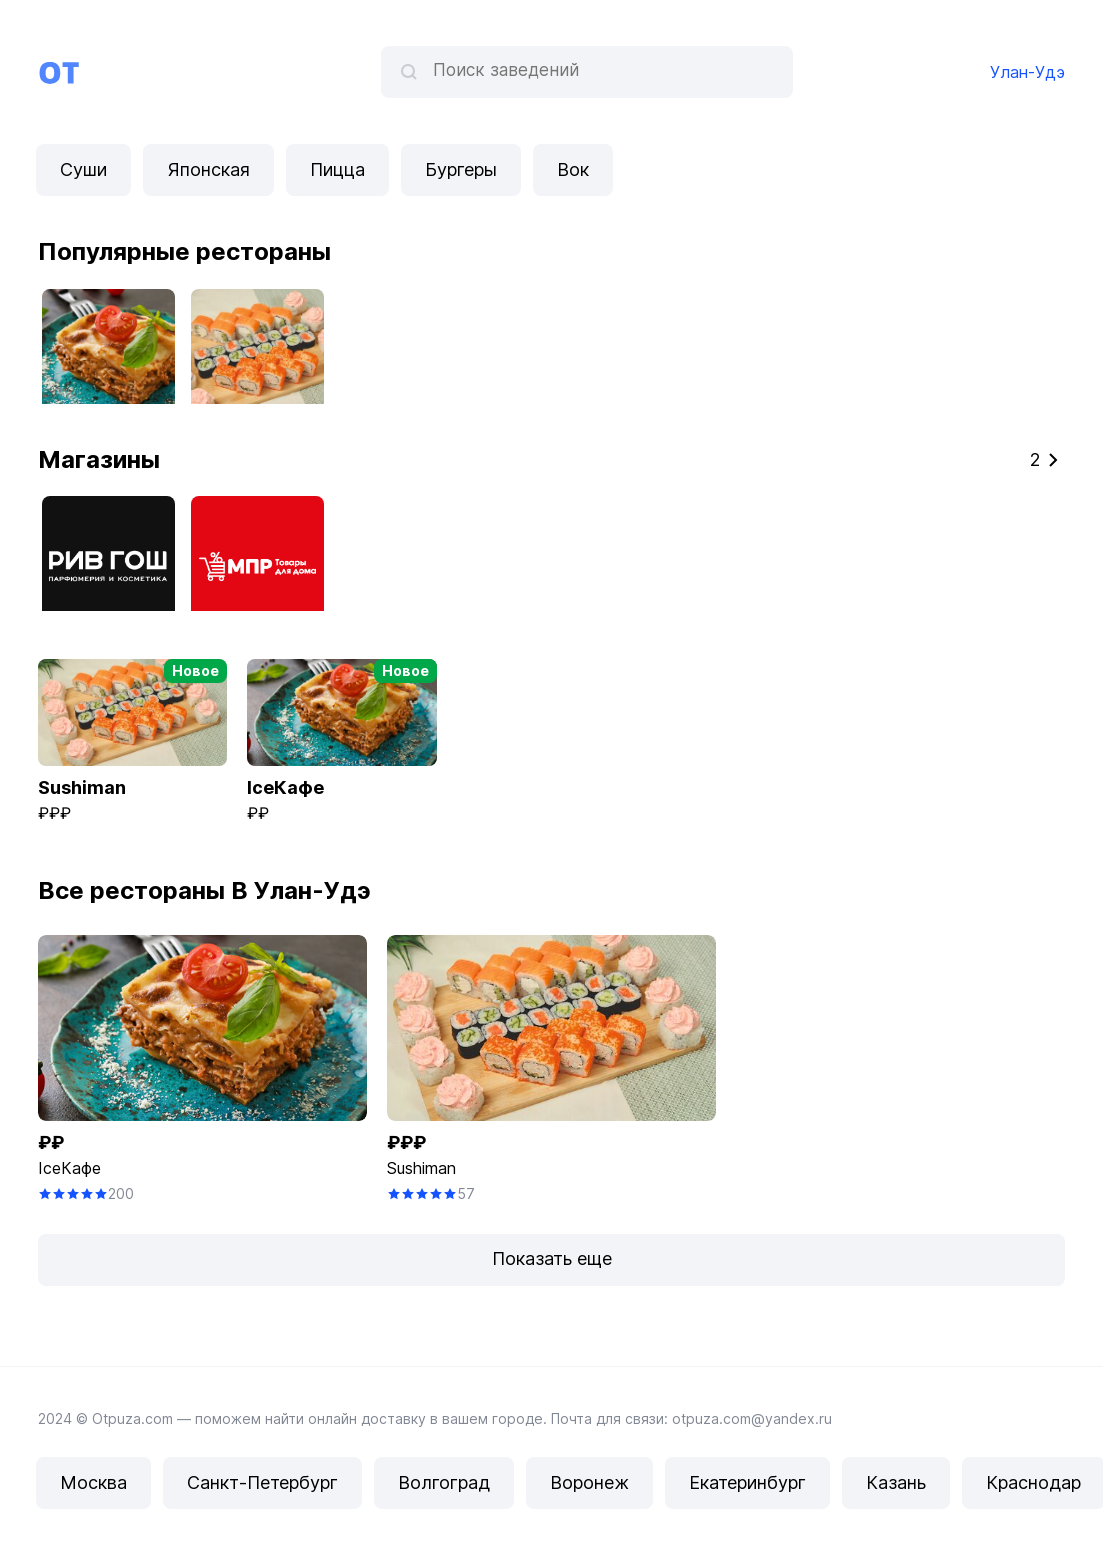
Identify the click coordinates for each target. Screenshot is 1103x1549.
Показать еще (552, 1258)
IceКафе (69, 1168)
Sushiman (421, 1168)
